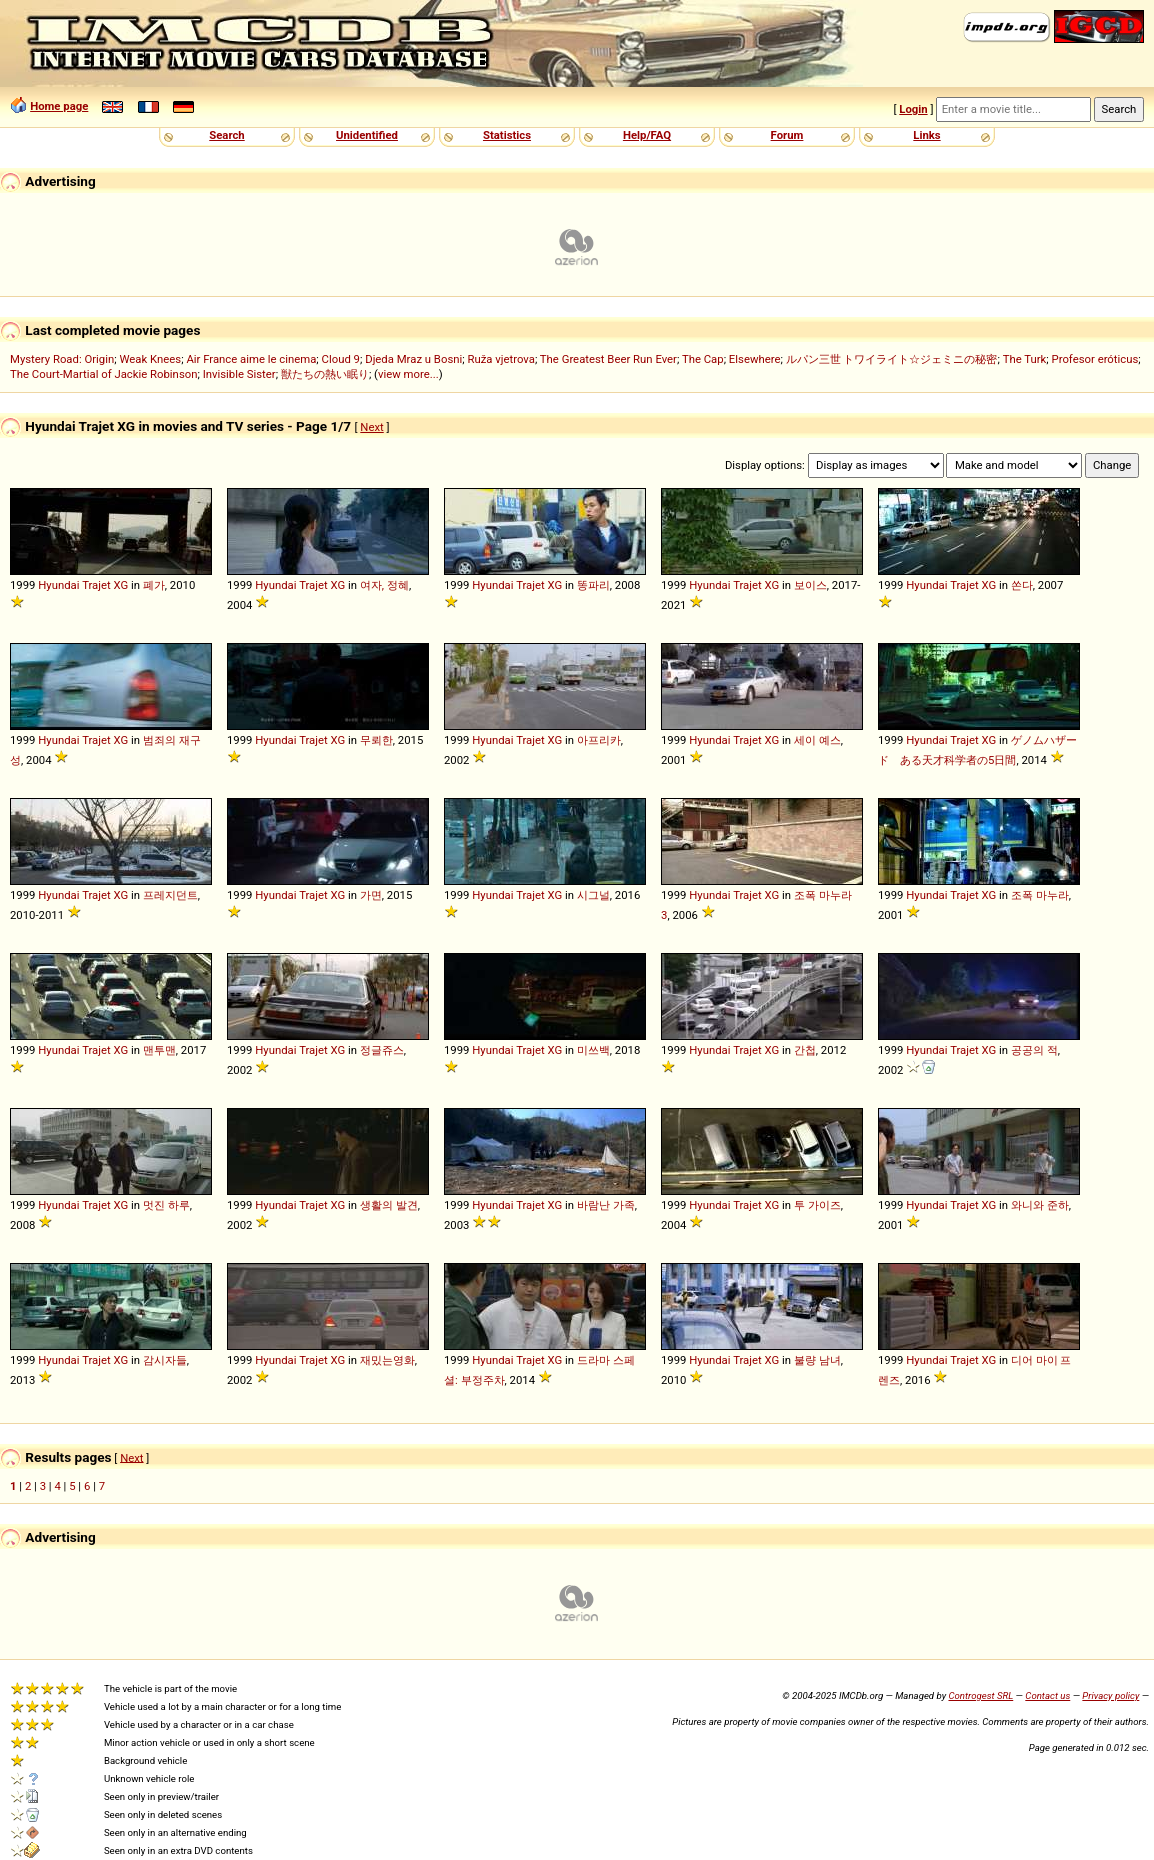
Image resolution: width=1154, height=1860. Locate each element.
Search (226, 135)
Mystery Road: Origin (62, 359)
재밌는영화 (387, 1360)
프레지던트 (170, 895)
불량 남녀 (817, 1360)
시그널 (593, 895)
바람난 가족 (606, 1205)
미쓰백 (593, 1050)
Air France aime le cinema (251, 359)
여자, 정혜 (384, 585)
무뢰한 (376, 740)
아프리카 (599, 740)
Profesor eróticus (1095, 359)
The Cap (703, 359)
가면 (371, 895)
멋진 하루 (166, 1205)
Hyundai (58, 585)
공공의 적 (1034, 1050)
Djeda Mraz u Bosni (413, 359)
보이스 (810, 585)
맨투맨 (159, 1050)
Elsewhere (755, 359)
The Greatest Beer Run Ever (608, 359)
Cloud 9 (341, 359)
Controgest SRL (980, 1695)
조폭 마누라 (1040, 895)
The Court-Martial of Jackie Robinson (103, 374)
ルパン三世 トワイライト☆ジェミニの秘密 (892, 359)
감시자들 (165, 1360)
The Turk (1025, 359)
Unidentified (367, 135)
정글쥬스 (382, 1050)
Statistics (507, 135)
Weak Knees (150, 359)
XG (121, 585)
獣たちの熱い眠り (325, 374)
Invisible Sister (239, 374)
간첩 (805, 1050)
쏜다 (1022, 585)
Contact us (1047, 1695)
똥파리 (593, 585)
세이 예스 (817, 740)
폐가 (154, 585)
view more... (408, 374)
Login (913, 109)
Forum (787, 135)
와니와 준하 (1040, 1205)
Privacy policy (1110, 1695)
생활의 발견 (389, 1205)
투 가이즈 (817, 1205)
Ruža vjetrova (500, 359)
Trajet (96, 585)
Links (926, 135)
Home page (59, 106)
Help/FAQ (647, 135)
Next (371, 427)
